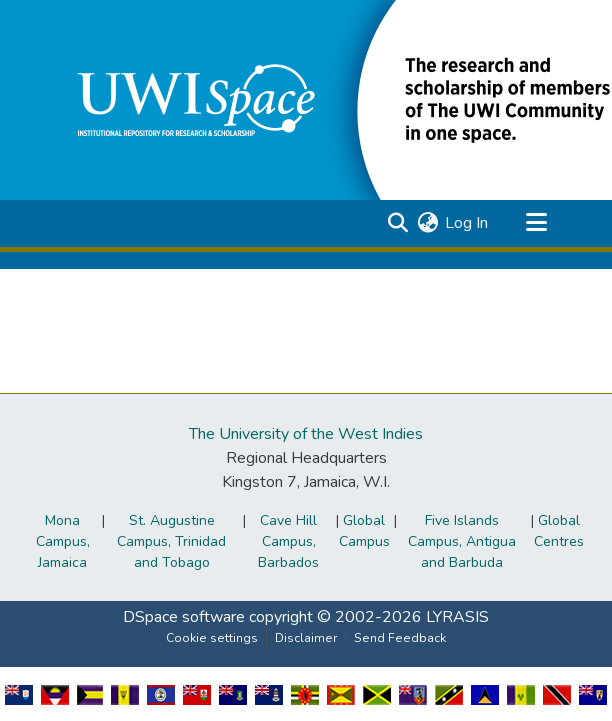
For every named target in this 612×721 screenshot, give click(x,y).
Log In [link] (466, 223)
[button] (397, 223)
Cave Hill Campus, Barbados (288, 541)
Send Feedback (400, 638)
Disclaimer (306, 638)
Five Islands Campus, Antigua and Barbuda (462, 541)
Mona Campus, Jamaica (63, 541)
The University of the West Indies (306, 434)
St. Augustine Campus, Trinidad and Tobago (171, 541)
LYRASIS (457, 617)
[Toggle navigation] (536, 223)
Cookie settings (212, 638)
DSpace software (184, 617)
